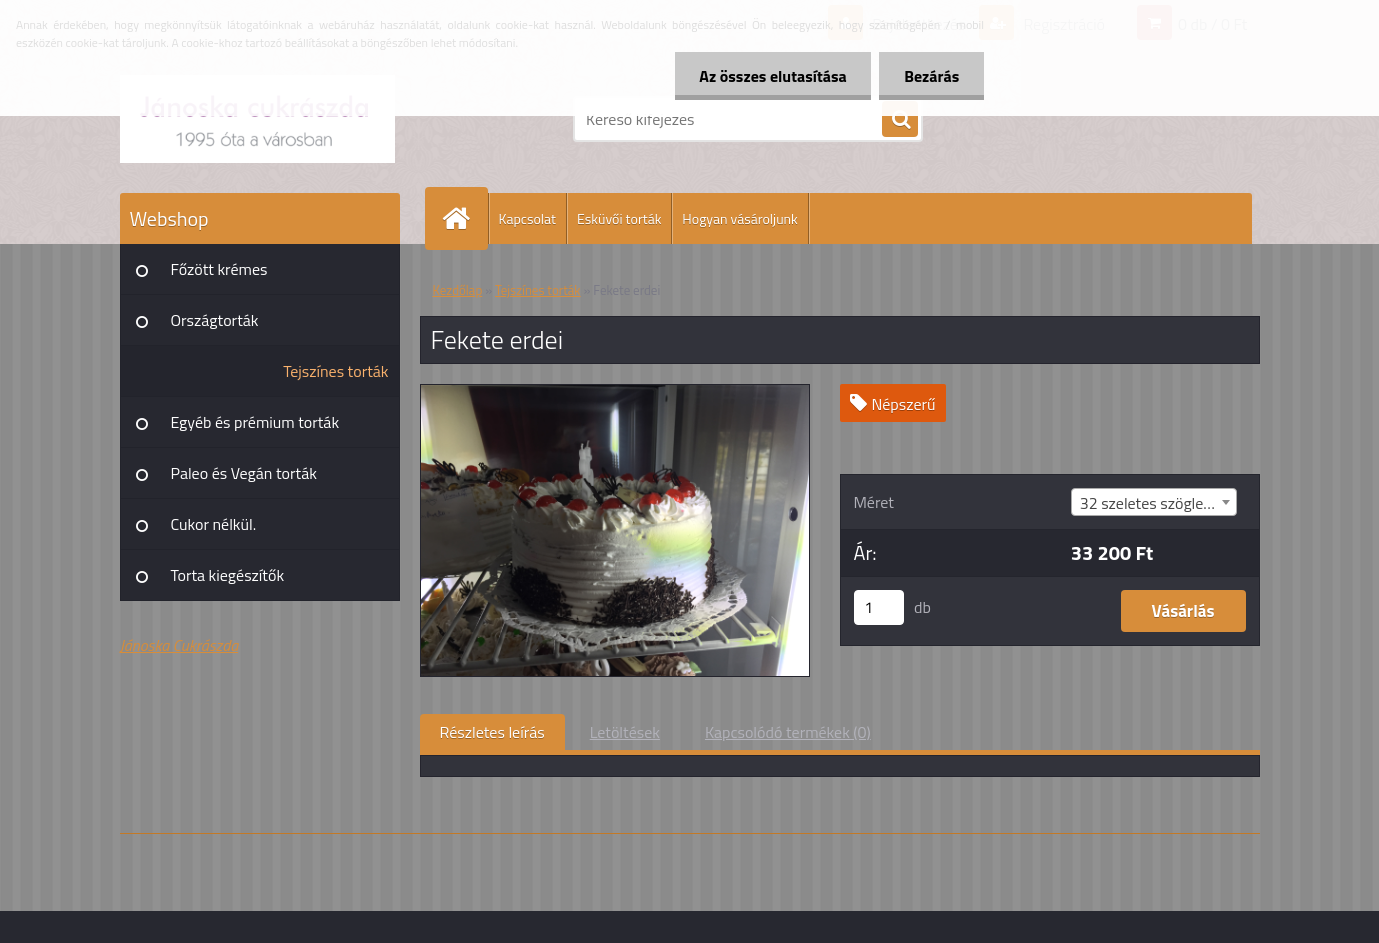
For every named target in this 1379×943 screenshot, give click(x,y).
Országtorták (215, 320)
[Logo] (257, 119)
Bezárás (931, 76)
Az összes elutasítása (772, 76)
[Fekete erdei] (615, 393)
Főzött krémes (219, 269)
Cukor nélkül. (214, 524)
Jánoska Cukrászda (179, 645)
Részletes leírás (492, 732)
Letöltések (625, 732)
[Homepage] (465, 218)
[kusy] (879, 607)
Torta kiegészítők (228, 575)
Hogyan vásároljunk (739, 218)
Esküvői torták (619, 218)
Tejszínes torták (335, 371)
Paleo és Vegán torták (244, 473)
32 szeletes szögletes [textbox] (1152, 503)
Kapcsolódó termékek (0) (788, 732)
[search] (900, 120)
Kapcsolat (528, 218)
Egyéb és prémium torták (255, 422)
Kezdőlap (458, 290)
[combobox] (1154, 502)
